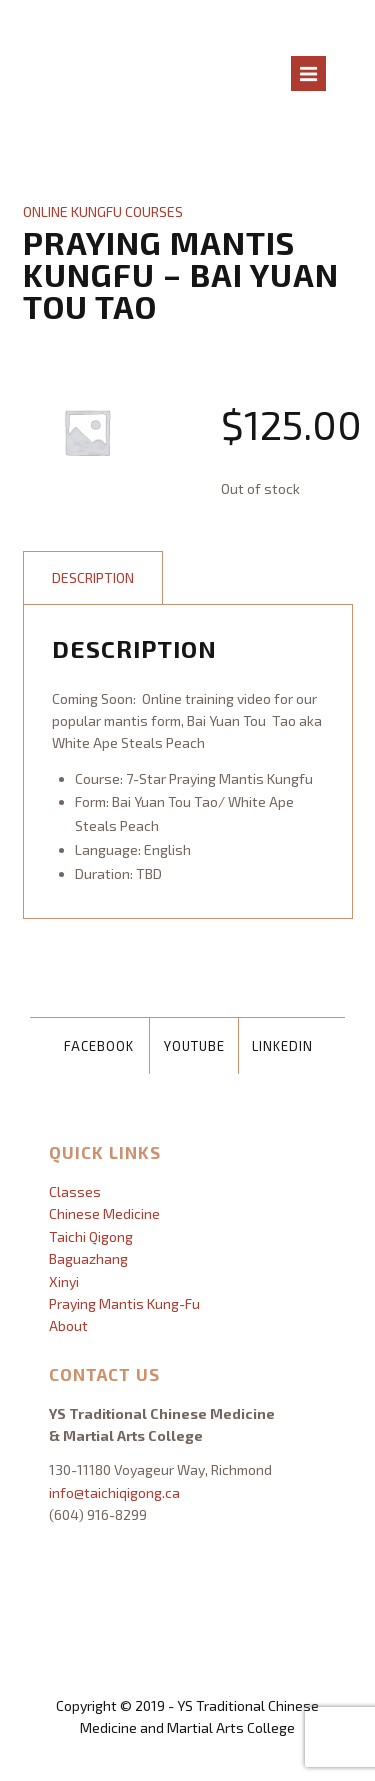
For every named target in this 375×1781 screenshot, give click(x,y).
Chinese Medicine (104, 1213)
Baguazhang (88, 1258)
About (68, 1325)
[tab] (93, 578)
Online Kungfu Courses (103, 211)
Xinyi (64, 1281)
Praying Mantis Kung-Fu (124, 1303)
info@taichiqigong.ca (114, 1492)
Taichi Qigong (91, 1236)
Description (93, 577)
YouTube (194, 1046)
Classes (75, 1191)
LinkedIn (282, 1046)
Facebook (99, 1046)
